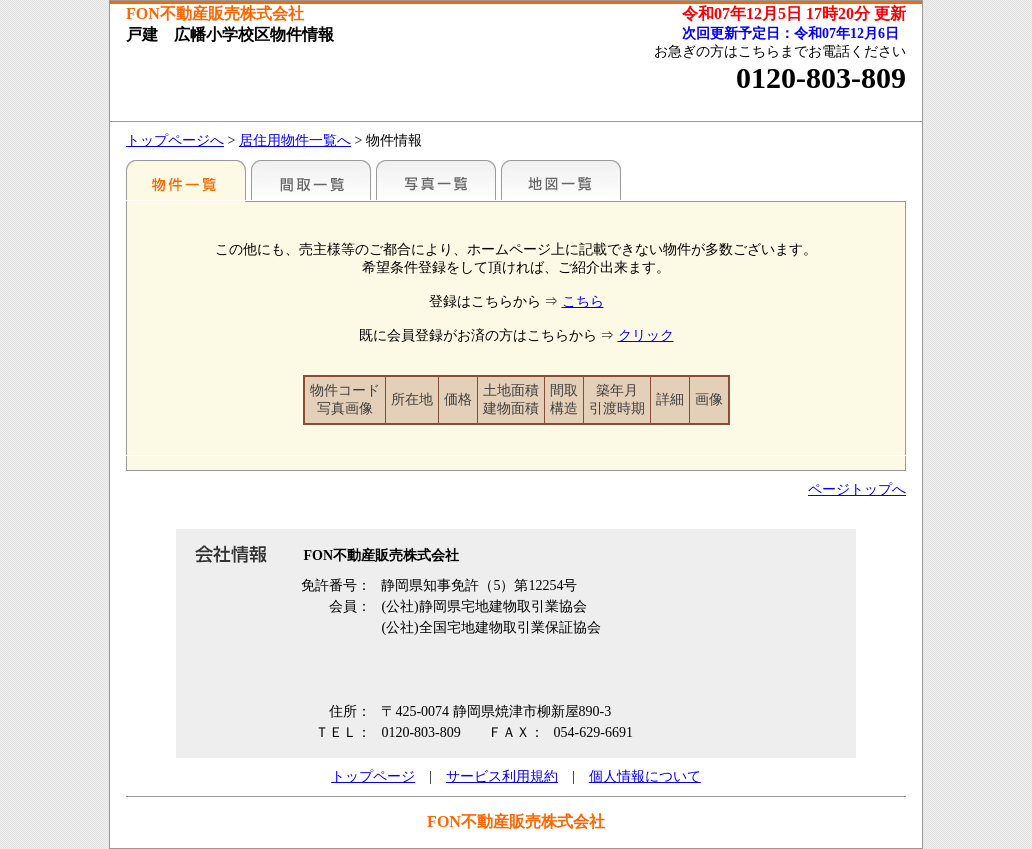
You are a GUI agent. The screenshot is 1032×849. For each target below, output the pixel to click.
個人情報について (645, 776)
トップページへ (175, 140)
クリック (646, 335)
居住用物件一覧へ (295, 140)
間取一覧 (311, 180)
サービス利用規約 (502, 776)
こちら (583, 301)
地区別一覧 (186, 180)
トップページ (373, 776)
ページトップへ (857, 489)
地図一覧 (561, 180)
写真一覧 (436, 180)
